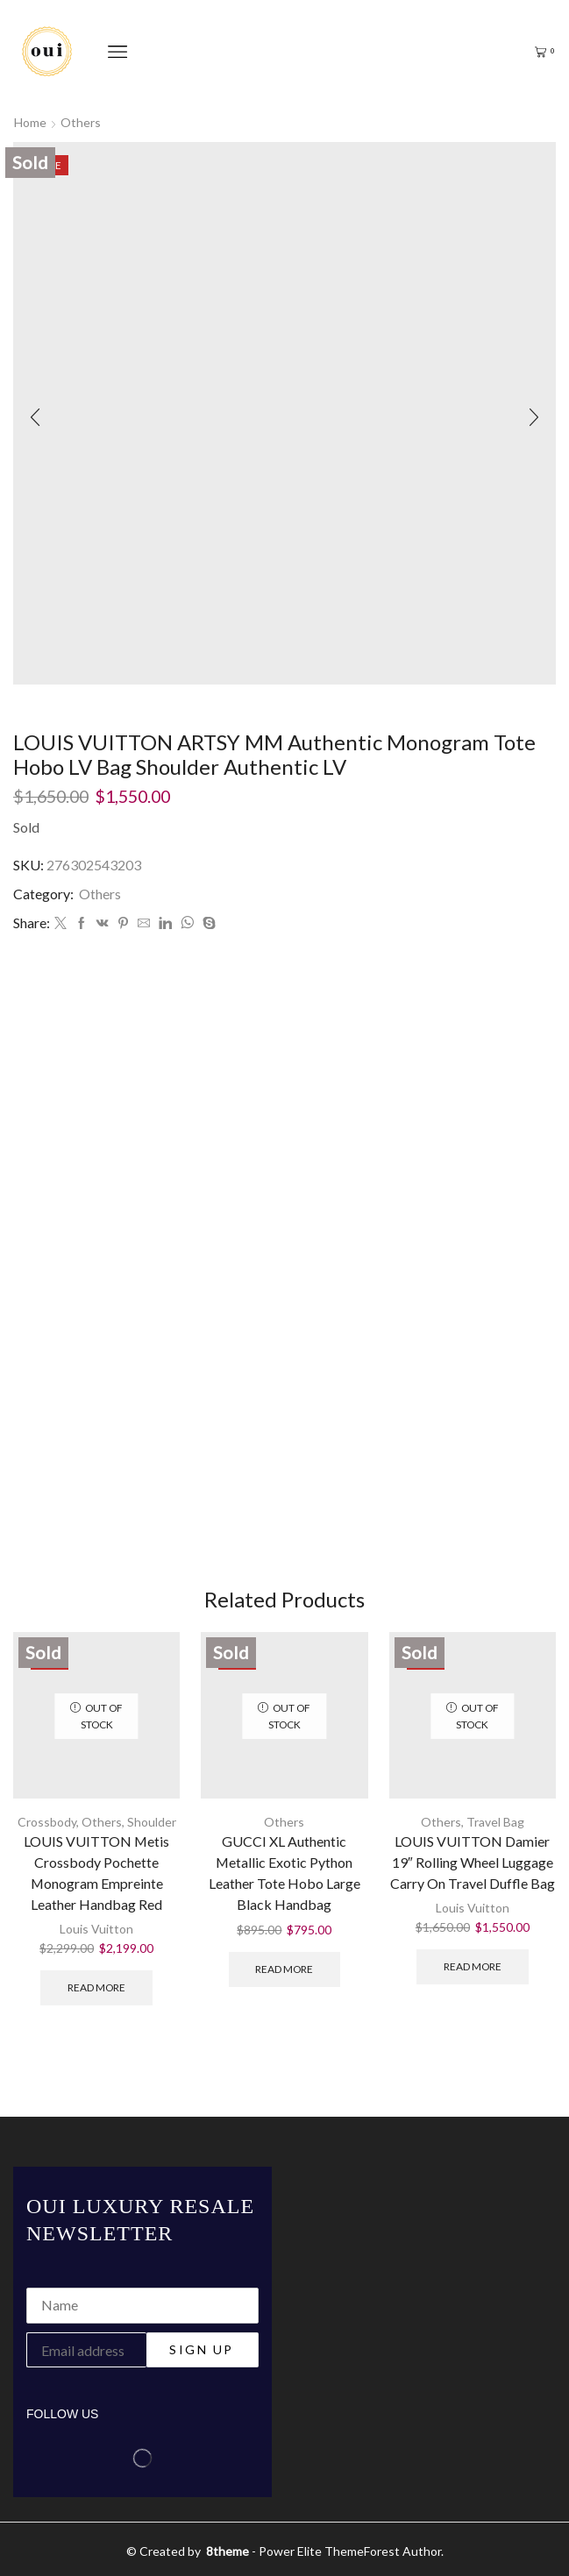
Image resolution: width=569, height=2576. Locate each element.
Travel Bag (495, 1821)
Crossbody (47, 1821)
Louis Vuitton (96, 1928)
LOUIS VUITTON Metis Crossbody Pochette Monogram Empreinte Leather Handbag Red (96, 1872)
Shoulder (151, 1821)
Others (80, 122)
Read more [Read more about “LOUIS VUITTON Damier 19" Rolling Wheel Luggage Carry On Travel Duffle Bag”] (472, 1966)
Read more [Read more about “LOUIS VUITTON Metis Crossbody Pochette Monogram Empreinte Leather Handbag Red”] (96, 1987)
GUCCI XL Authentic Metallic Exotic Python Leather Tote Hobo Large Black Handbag (284, 1872)
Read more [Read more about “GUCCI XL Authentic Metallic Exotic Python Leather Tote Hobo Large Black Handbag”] (284, 1969)
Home (30, 122)
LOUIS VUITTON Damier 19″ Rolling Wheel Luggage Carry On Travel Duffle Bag (472, 1862)
